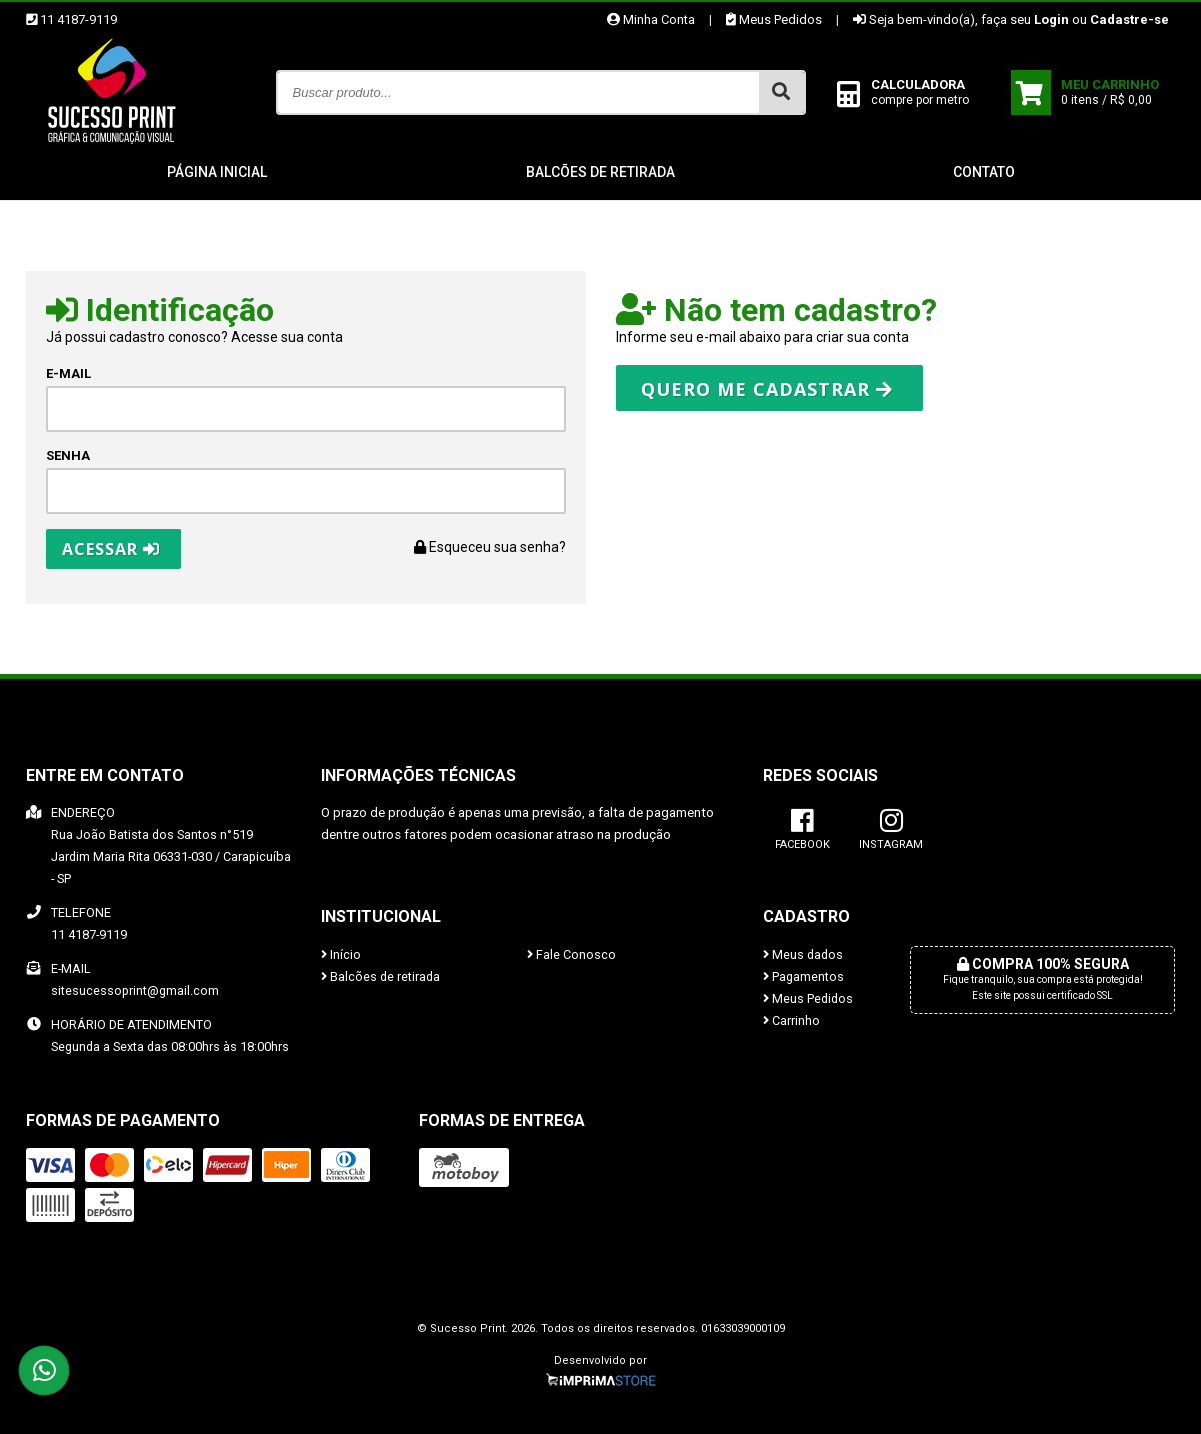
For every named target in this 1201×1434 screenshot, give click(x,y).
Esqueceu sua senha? (490, 547)
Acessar (111, 549)
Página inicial (217, 172)
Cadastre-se (1129, 19)
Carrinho (791, 1020)
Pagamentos (803, 976)
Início (341, 954)
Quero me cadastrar (767, 389)
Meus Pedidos (774, 19)
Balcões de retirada (600, 172)
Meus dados (803, 954)
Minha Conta (651, 19)
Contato (984, 172)
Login (1051, 19)
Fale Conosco (571, 954)
